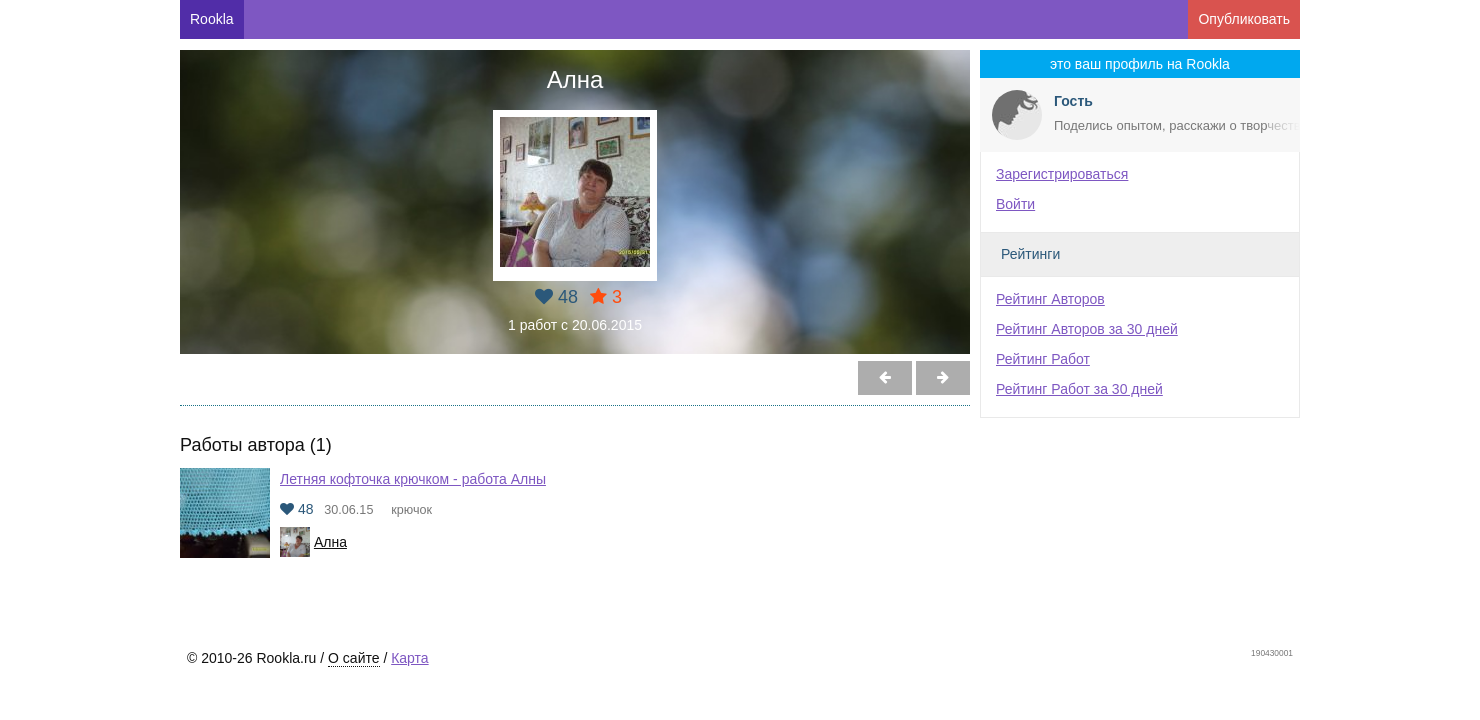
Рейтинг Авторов (1050, 299)
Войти (1015, 204)
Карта (409, 658)
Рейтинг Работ (1043, 359)
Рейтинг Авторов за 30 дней (1087, 329)
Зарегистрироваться (1062, 174)
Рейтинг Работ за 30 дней (1079, 389)
